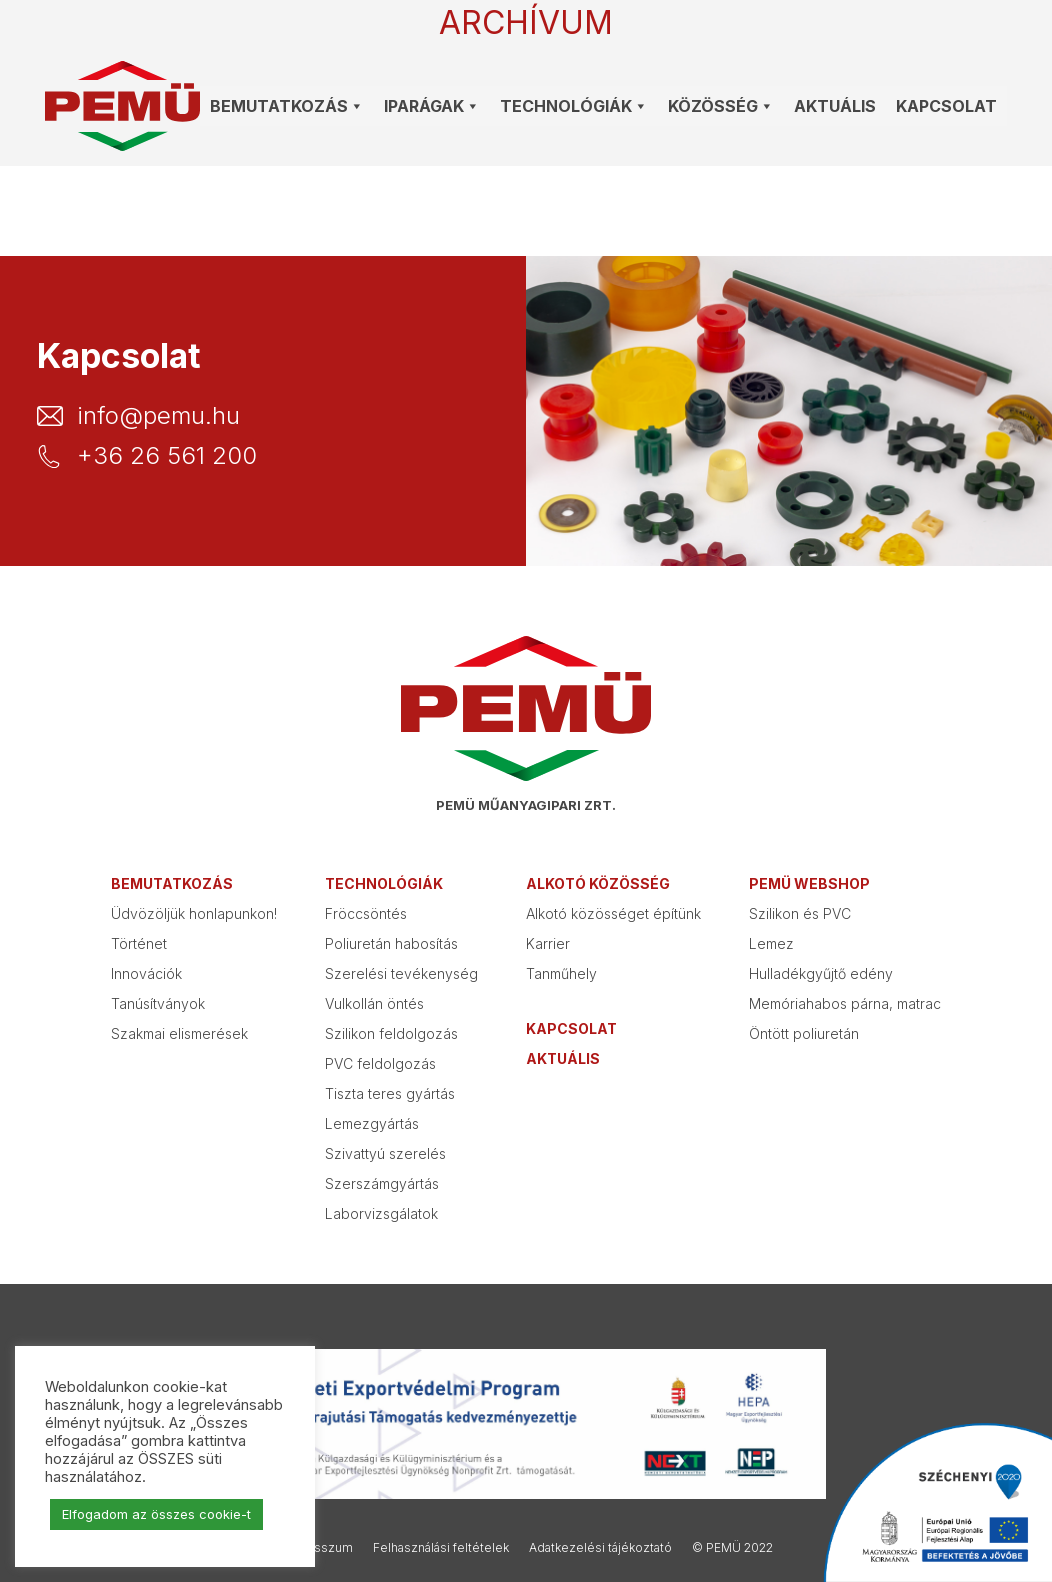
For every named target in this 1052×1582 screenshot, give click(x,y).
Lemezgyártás (372, 1123)
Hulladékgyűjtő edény (821, 973)
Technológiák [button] (574, 106)
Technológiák (384, 883)
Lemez (771, 943)
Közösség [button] (721, 106)
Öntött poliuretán (804, 1033)
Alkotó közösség (598, 883)
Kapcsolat (946, 106)
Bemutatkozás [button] (287, 106)
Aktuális (835, 106)
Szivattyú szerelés (385, 1153)
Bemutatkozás (172, 883)
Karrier (548, 943)
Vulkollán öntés (374, 1003)
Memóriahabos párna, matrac (845, 1003)
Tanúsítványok (158, 1003)
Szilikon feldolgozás (391, 1033)
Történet (139, 943)
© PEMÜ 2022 (732, 1547)
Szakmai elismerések (179, 1033)
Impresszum (316, 1547)
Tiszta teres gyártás (390, 1093)
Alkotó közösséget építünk (613, 913)
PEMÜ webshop (809, 883)
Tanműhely (561, 973)
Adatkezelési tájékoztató (600, 1547)
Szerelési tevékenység (401, 973)
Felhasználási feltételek (441, 1547)
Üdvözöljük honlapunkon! (194, 913)
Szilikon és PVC (800, 913)
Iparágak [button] (432, 106)
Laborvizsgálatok (381, 1213)
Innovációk (146, 973)
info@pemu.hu (158, 416)
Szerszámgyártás (382, 1183)
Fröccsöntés (366, 913)
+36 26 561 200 (167, 456)
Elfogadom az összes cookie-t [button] (156, 1514)
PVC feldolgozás (380, 1063)
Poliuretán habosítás (391, 943)
